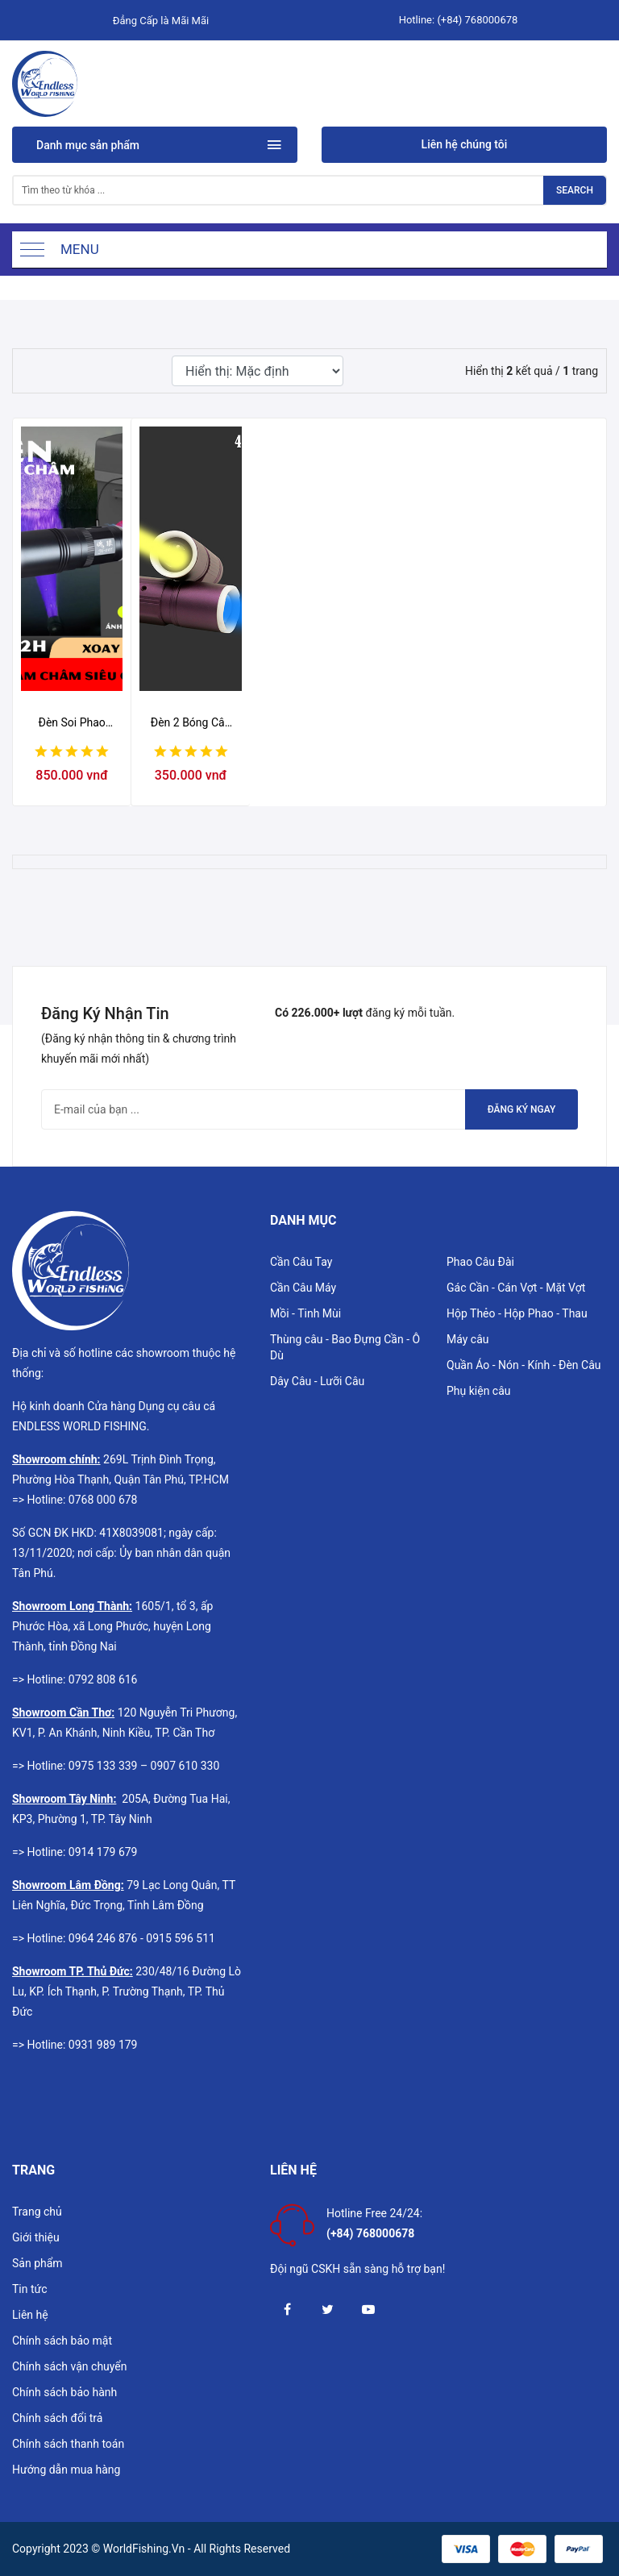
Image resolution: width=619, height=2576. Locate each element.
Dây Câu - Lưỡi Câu (317, 1381)
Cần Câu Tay (301, 1261)
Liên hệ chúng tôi (465, 144)
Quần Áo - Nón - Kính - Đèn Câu (524, 1365)
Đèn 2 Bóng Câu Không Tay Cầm (191, 723)
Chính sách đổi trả (57, 2418)
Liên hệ (30, 2314)
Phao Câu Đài (480, 1261)
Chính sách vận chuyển (69, 2366)
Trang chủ (37, 2211)
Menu (79, 249)
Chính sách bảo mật (62, 2340)
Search (574, 190)
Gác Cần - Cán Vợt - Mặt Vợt (516, 1287)
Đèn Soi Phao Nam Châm (72, 723)
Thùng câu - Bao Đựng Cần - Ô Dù (345, 1347)
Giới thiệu (36, 2237)
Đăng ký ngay (522, 1109)
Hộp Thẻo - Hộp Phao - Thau (517, 1313)
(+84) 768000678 (477, 20)
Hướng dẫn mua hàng (66, 2469)
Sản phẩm (37, 2263)
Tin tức (30, 2289)
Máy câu (468, 1339)
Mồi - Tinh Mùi (305, 1313)
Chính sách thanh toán (68, 2443)
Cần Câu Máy (303, 1287)
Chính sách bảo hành (64, 2392)
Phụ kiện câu (479, 1390)
